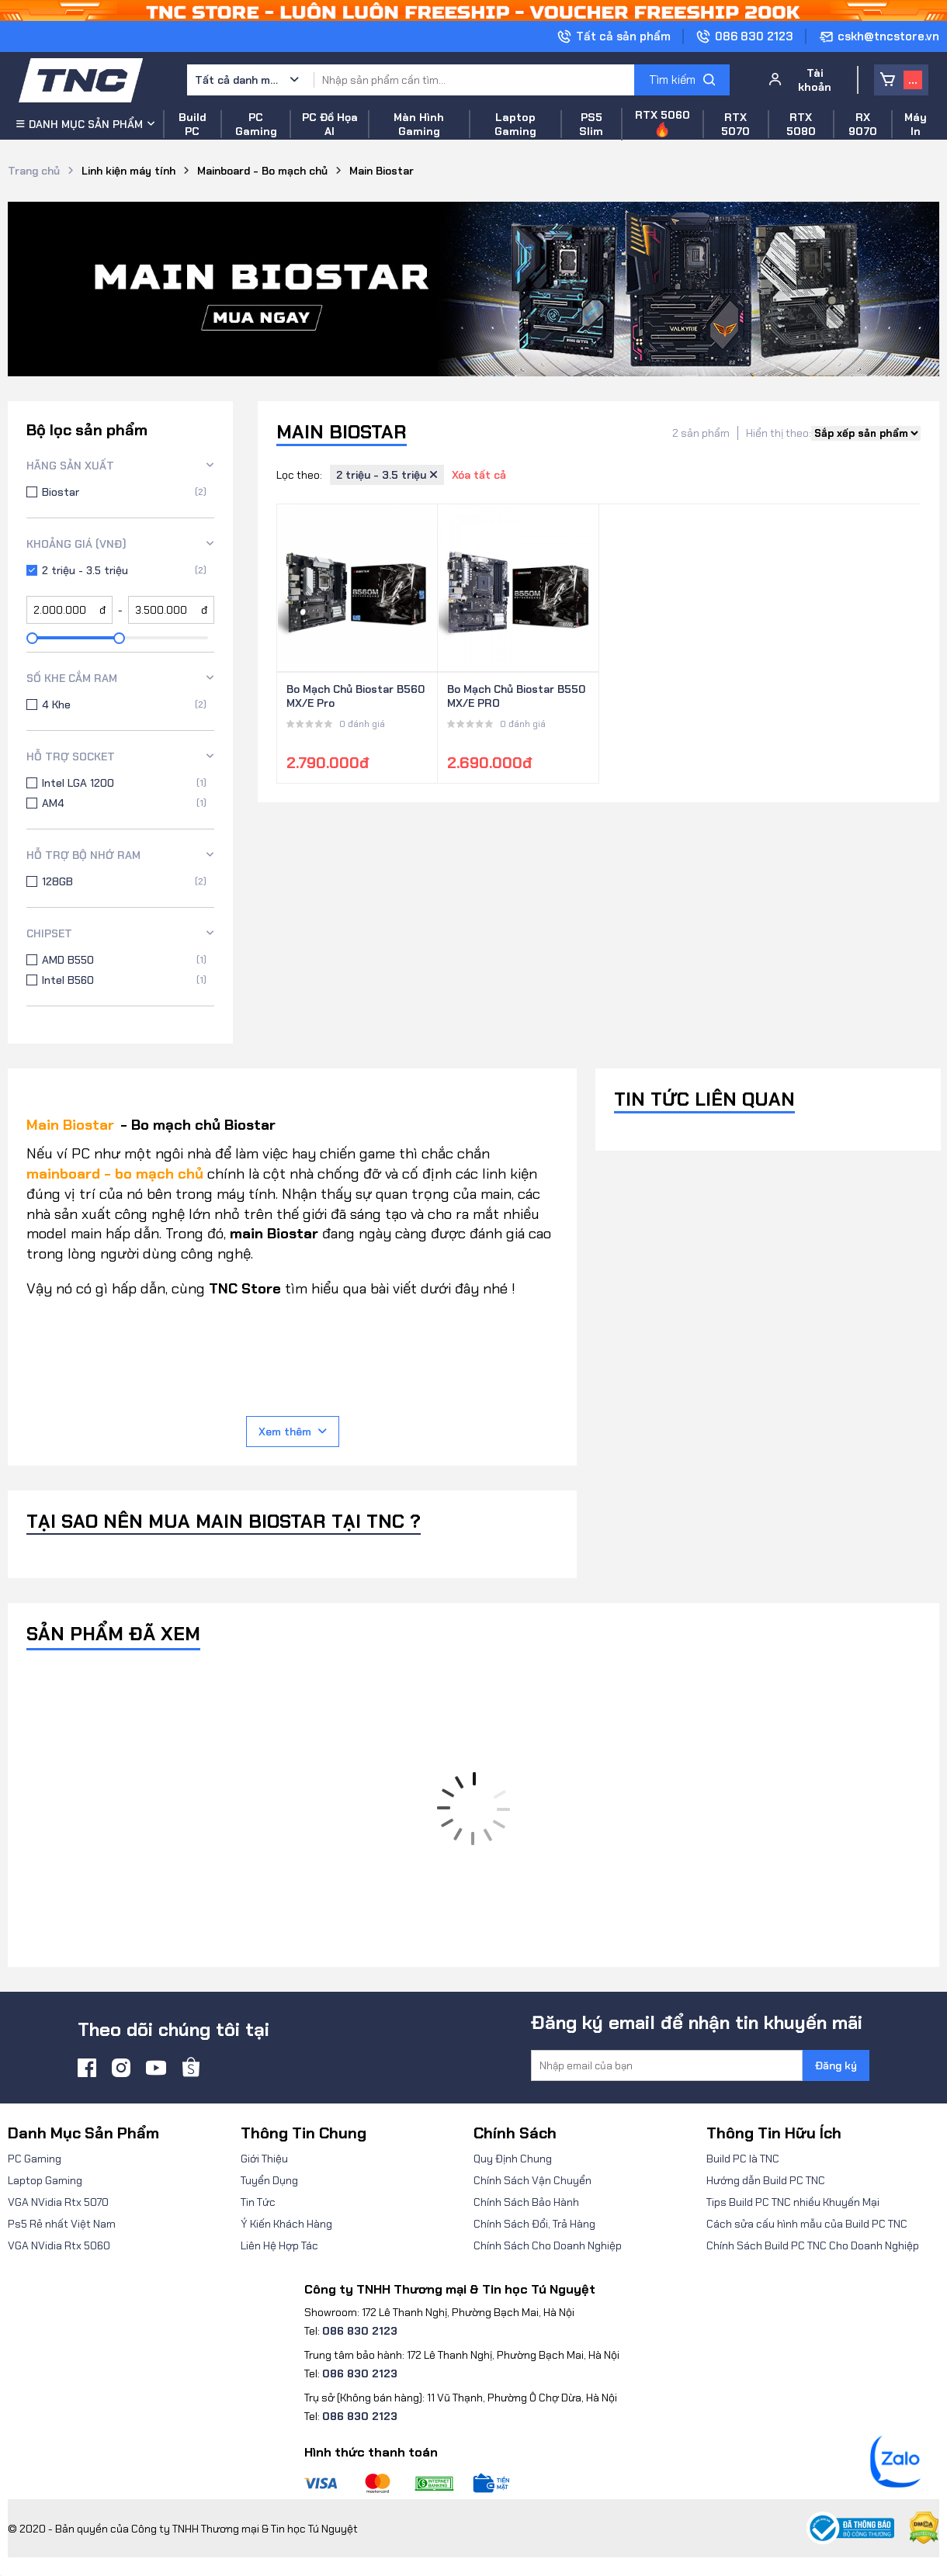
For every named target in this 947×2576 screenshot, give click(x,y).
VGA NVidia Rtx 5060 (59, 2245)
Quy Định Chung (513, 2159)
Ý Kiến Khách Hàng (286, 2224)
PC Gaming (34, 2159)
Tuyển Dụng (269, 2180)
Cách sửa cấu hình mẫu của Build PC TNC (806, 2224)
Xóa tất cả (479, 475)
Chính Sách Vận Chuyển (532, 2180)
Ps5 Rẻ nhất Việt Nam (62, 2224)
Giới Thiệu (264, 2159)
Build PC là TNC (742, 2159)
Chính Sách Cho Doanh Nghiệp (548, 2245)
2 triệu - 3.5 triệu (387, 475)
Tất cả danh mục (237, 80)
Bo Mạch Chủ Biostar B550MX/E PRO (516, 696)
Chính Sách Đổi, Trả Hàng (534, 2224)
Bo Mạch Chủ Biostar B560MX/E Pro (355, 696)
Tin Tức (258, 2202)
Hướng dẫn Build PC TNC (765, 2180)
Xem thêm (292, 1432)
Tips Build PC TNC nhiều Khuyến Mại (792, 2202)
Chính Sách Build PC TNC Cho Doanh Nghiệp (812, 2245)
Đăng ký (836, 2065)
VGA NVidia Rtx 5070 (58, 2202)
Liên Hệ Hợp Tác (279, 2245)
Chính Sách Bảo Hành (526, 2202)
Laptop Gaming (45, 2180)
